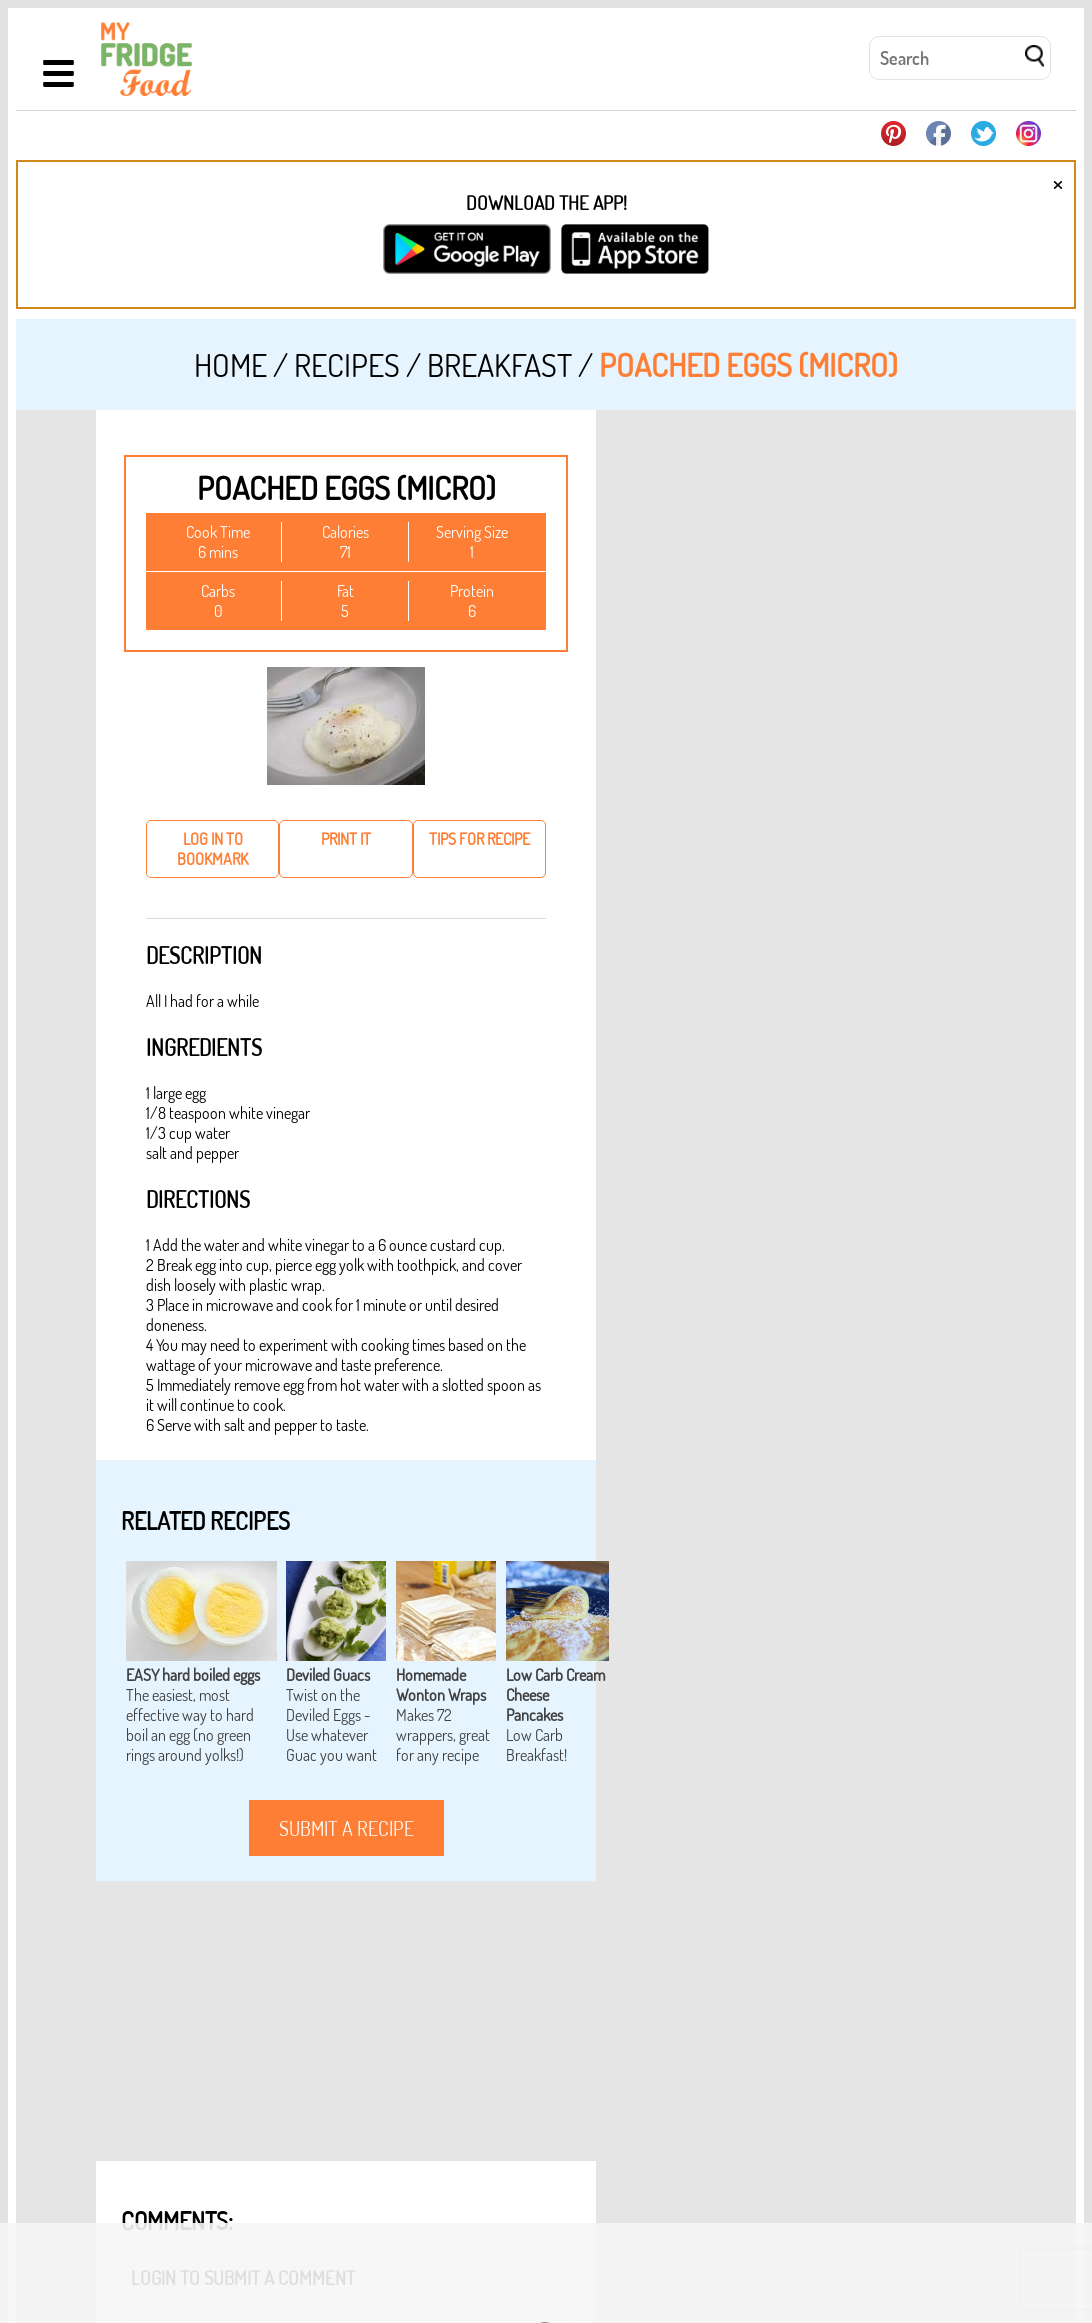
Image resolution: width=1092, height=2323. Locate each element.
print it (346, 839)
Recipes (347, 364)
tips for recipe (479, 839)
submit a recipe (346, 1828)
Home (230, 364)
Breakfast (499, 364)
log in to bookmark (212, 849)
